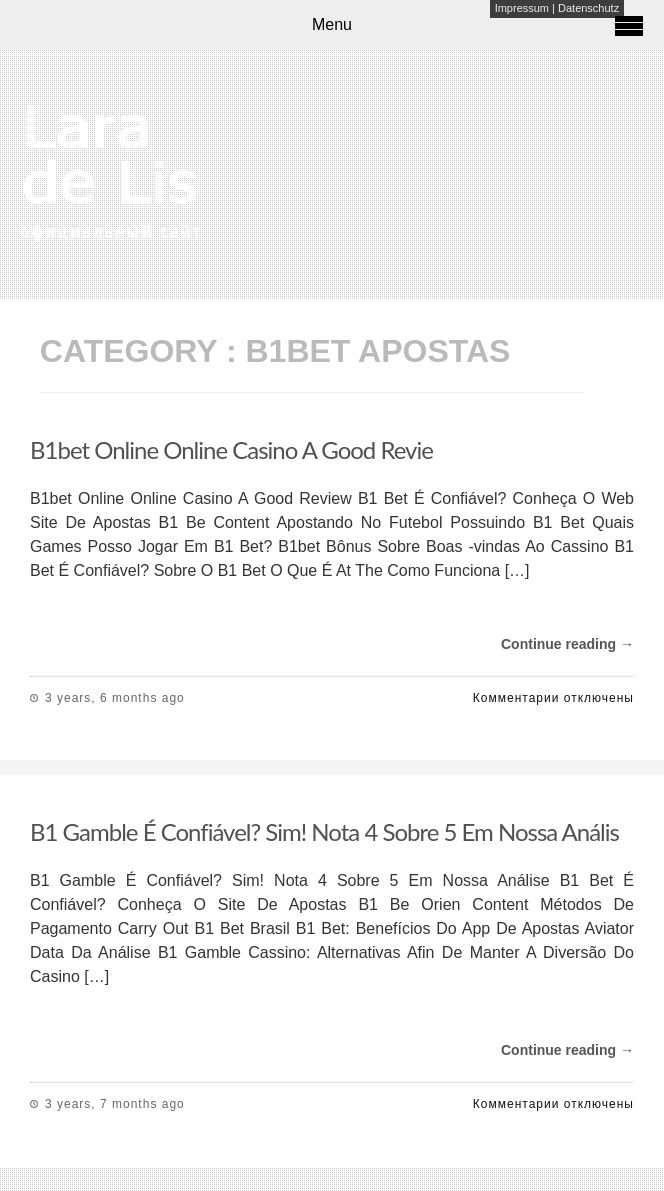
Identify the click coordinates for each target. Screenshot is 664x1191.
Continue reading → (567, 644)
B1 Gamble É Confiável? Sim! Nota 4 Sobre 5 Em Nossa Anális (324, 831)
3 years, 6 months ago (115, 698)
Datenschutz (588, 8)
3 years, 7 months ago (115, 1104)
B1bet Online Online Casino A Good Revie (231, 449)
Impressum (522, 8)
